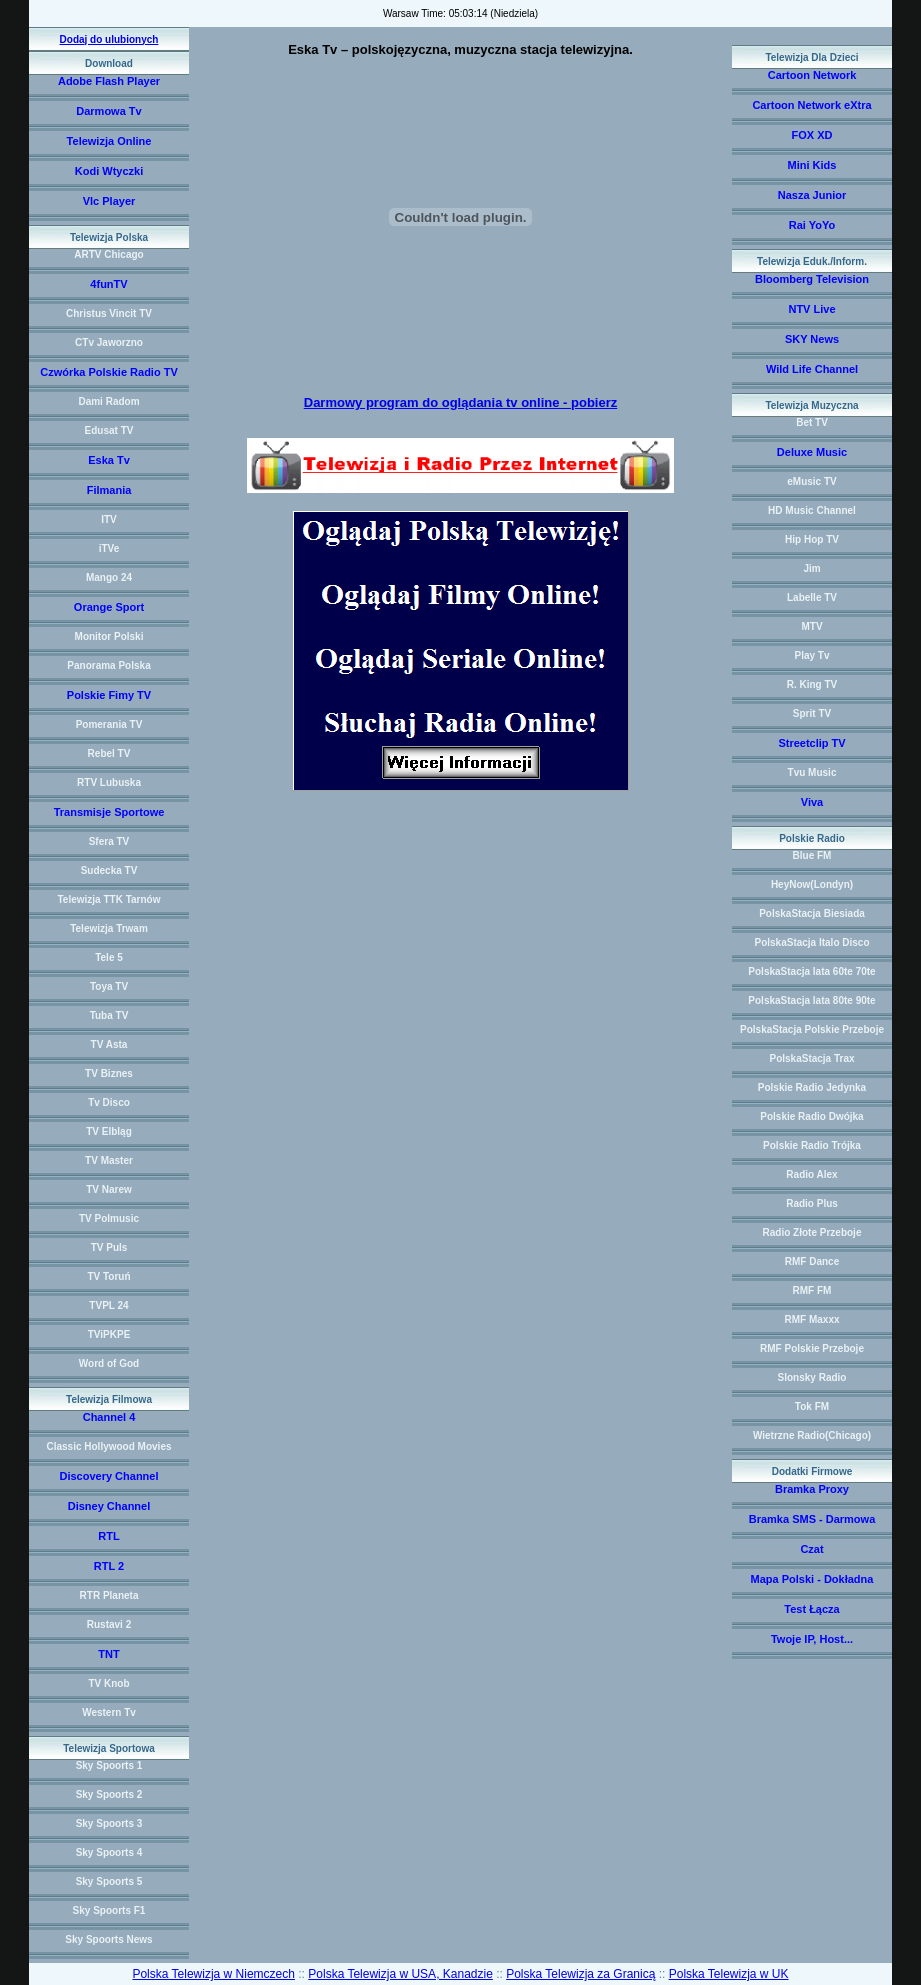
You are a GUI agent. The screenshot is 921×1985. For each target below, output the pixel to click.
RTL (108, 1536)
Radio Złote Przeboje (812, 1232)
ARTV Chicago (108, 254)
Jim (811, 568)
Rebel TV (109, 753)
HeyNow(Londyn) (812, 884)
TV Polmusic (109, 1218)
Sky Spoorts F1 (109, 1910)
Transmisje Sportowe (109, 812)
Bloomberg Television (812, 279)
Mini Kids (812, 165)
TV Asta (109, 1044)
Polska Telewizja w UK (729, 1974)
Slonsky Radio (812, 1377)
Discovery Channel (108, 1476)
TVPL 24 (108, 1305)
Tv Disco (109, 1102)
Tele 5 (109, 957)
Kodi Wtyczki (109, 171)
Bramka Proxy (812, 1489)
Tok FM (812, 1406)
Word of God (109, 1363)
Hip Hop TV (812, 539)
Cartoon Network (812, 75)
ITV (109, 519)
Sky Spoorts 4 (109, 1852)
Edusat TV (109, 430)
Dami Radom (108, 401)
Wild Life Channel (812, 369)
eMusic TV (811, 481)
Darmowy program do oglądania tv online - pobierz (460, 402)
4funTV (108, 284)
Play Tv (811, 655)
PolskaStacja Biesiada (812, 913)
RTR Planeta (109, 1595)
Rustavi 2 (109, 1624)
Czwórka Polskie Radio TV (109, 372)
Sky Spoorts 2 (109, 1794)
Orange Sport (109, 607)
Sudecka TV (109, 870)
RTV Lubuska (109, 782)
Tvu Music (812, 772)
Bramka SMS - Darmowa (812, 1519)
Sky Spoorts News (108, 1939)
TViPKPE (109, 1334)
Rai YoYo (812, 225)
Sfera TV (109, 841)
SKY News (812, 339)
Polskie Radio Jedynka (812, 1087)
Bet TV (812, 422)
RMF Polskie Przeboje (812, 1348)
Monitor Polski (109, 636)
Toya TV (109, 986)
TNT (108, 1654)
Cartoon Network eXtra (811, 105)
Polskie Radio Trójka (812, 1145)
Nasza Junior (812, 195)
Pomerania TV (109, 724)
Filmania (109, 490)
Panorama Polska (108, 665)
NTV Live (811, 309)
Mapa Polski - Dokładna (812, 1579)
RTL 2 (109, 1566)
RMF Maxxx (811, 1319)
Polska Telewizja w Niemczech (213, 1974)
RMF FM (812, 1290)
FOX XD (812, 135)
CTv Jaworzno (109, 342)
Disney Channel (109, 1506)
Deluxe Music (812, 452)
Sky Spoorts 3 (109, 1823)
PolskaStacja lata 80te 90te (811, 1000)
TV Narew (109, 1189)
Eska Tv (109, 460)
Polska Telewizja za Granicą (580, 1974)
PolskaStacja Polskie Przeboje (812, 1029)
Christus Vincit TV (109, 313)
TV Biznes (109, 1073)
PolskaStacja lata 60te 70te (811, 971)
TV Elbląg (109, 1131)
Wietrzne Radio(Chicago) (812, 1435)
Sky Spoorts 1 (109, 1765)
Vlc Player (109, 201)
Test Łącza (811, 1609)
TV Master (109, 1160)
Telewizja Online (109, 141)
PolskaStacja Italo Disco (811, 942)
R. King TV (812, 684)
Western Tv (109, 1712)
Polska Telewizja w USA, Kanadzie (400, 1974)
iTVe (109, 548)
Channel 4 (109, 1417)
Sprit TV (812, 713)
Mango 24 (109, 577)
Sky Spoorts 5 (109, 1881)
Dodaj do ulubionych (109, 39)
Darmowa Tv (108, 111)
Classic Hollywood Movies (108, 1446)
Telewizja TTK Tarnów (109, 899)
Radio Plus (812, 1203)
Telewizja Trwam (109, 928)
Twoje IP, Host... (812, 1639)
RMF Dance (812, 1261)
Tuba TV (109, 1015)
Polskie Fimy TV (109, 695)
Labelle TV (812, 597)
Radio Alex (811, 1174)
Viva (812, 802)
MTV (811, 626)
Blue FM (812, 855)
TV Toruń (108, 1276)
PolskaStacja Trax (811, 1058)
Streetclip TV (811, 743)
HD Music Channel (812, 510)
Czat (811, 1549)
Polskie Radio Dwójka (811, 1116)
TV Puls (109, 1247)
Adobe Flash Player (109, 81)
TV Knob (108, 1683)
